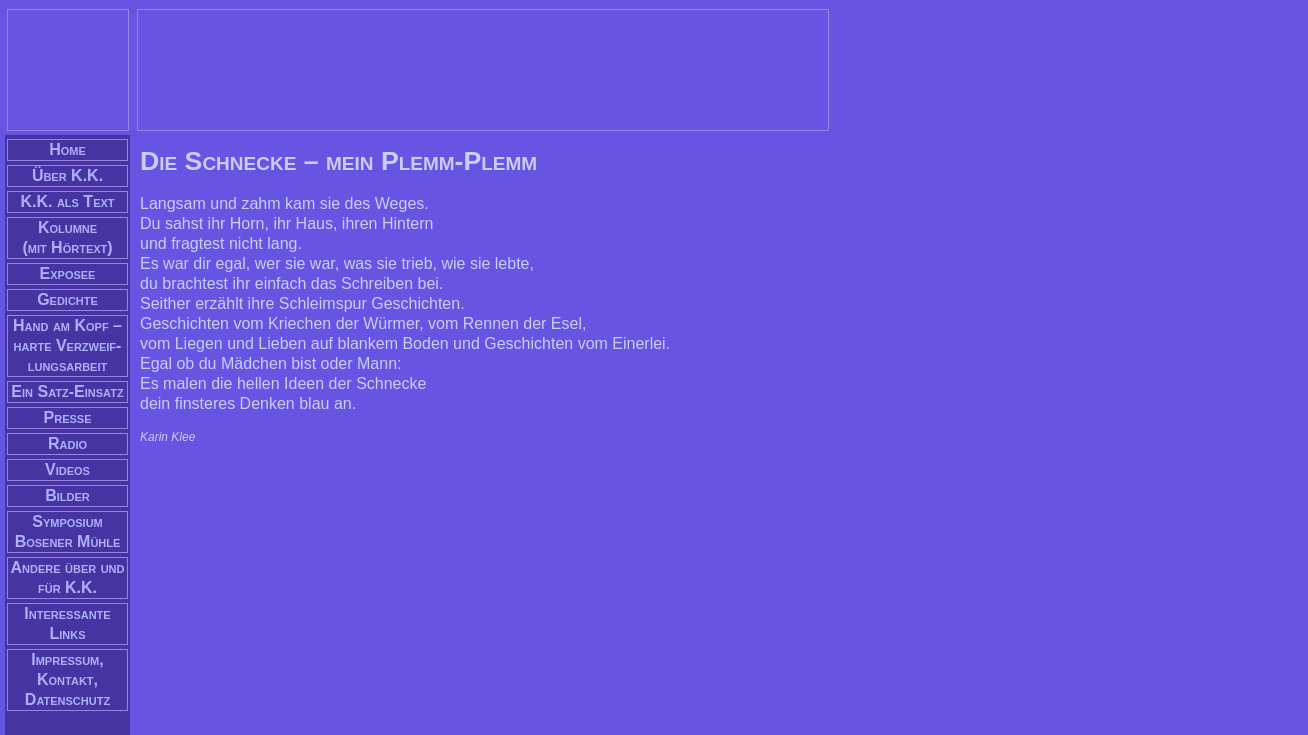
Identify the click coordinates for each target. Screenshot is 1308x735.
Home (67, 149)
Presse (68, 417)
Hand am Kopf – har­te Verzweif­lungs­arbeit (67, 345)
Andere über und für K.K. (68, 577)
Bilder (67, 495)
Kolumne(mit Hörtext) (67, 237)
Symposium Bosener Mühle (68, 531)
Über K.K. (67, 175)
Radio (67, 443)
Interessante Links (67, 623)
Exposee (68, 273)
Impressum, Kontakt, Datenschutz (67, 679)
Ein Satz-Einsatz (67, 391)
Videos (67, 469)
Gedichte (67, 299)
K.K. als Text (67, 201)
